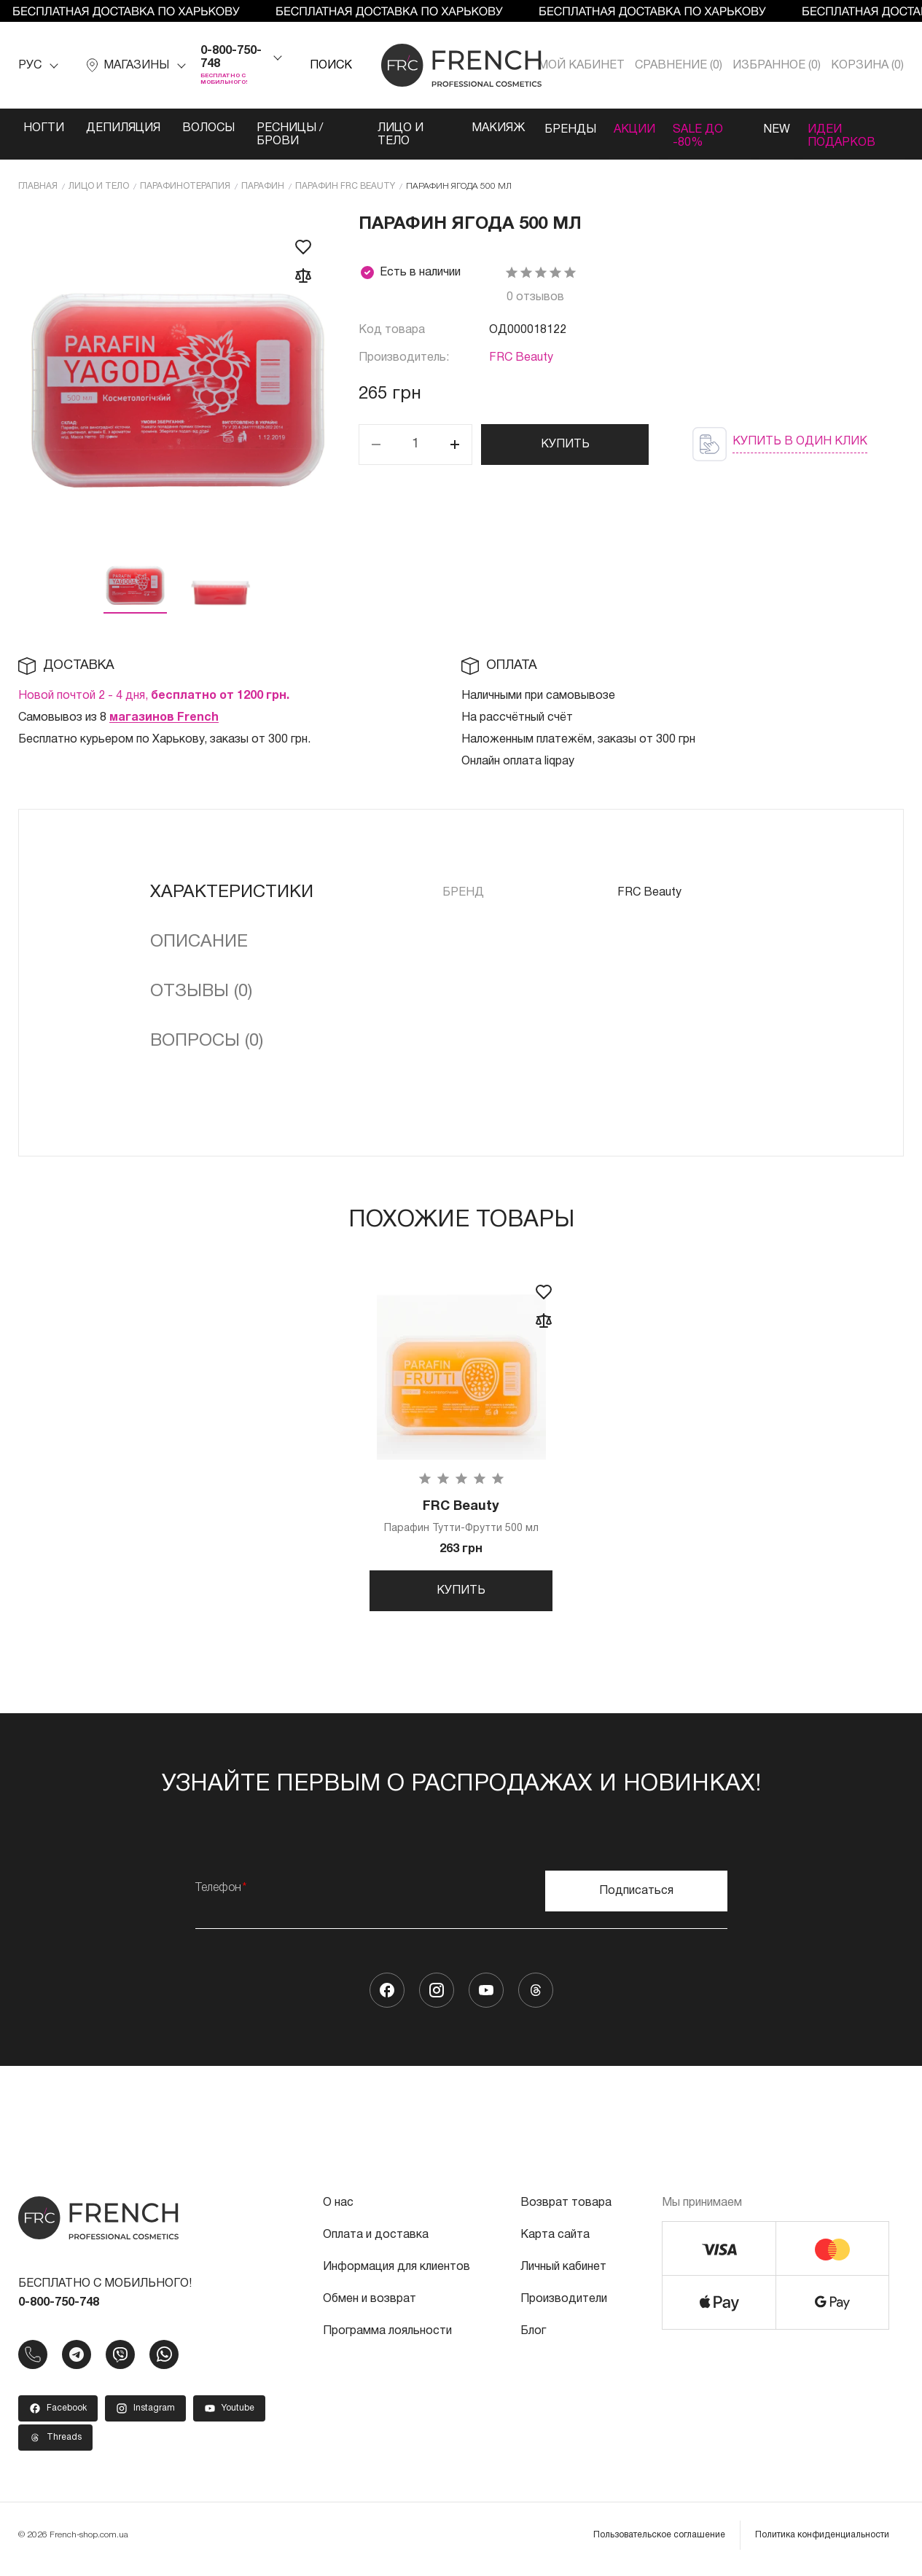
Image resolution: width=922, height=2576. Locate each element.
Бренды (561, 128)
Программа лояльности (387, 2339)
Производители (563, 2307)
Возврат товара (566, 2211)
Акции (629, 128)
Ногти (43, 128)
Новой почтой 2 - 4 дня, (153, 695)
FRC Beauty (521, 357)
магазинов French (164, 717)
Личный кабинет (563, 2275)
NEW (776, 128)
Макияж (486, 128)
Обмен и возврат (369, 2307)
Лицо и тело (394, 134)
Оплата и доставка (376, 2243)
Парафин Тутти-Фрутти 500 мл (461, 1517)
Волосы (208, 128)
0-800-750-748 (231, 57)
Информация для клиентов (396, 2275)
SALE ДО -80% (697, 134)
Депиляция (123, 128)
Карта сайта (555, 2243)
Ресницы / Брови (290, 134)
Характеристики (231, 892)
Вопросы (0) (206, 1041)
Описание (199, 941)
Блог (533, 2339)
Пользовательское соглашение (659, 2543)
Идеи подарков (845, 134)
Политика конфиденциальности (822, 2543)
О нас (338, 2211)
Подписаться (636, 1899)
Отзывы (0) (201, 991)
